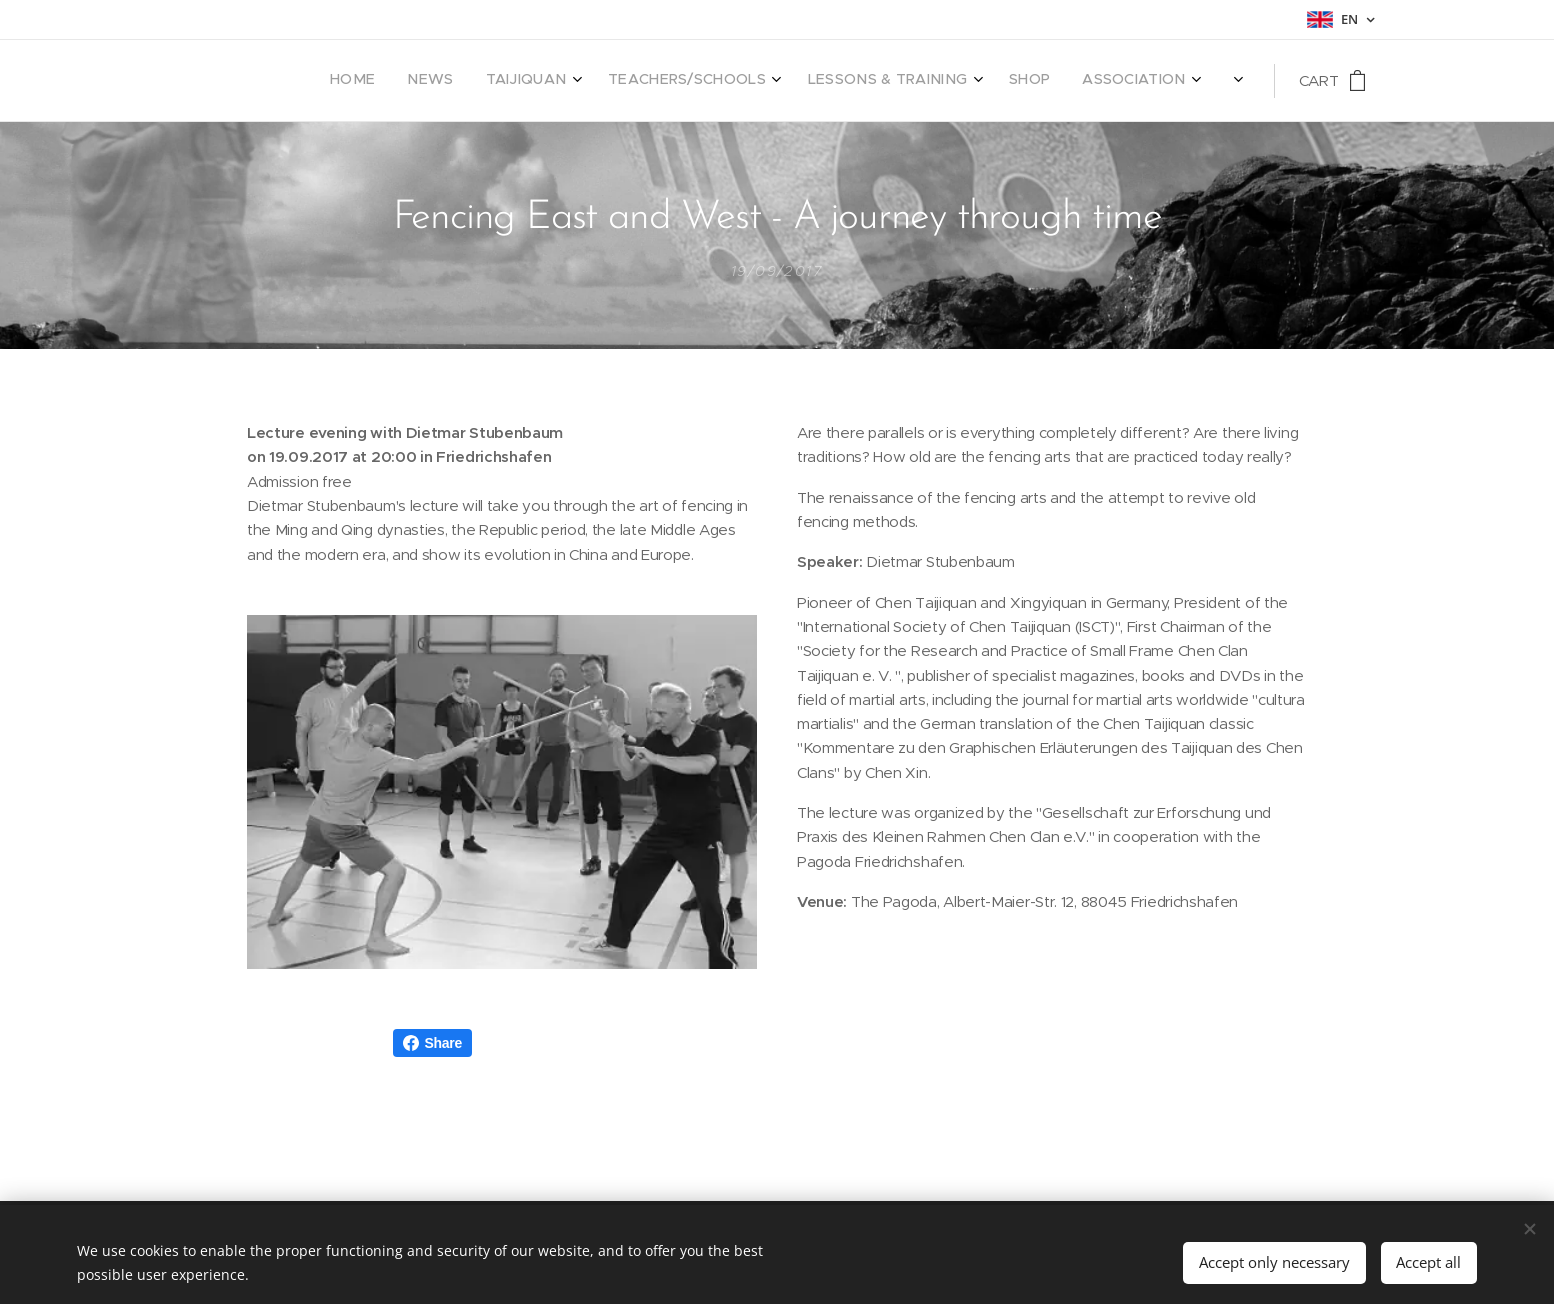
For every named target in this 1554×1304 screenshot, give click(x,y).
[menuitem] (809, 81)
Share (432, 1043)
